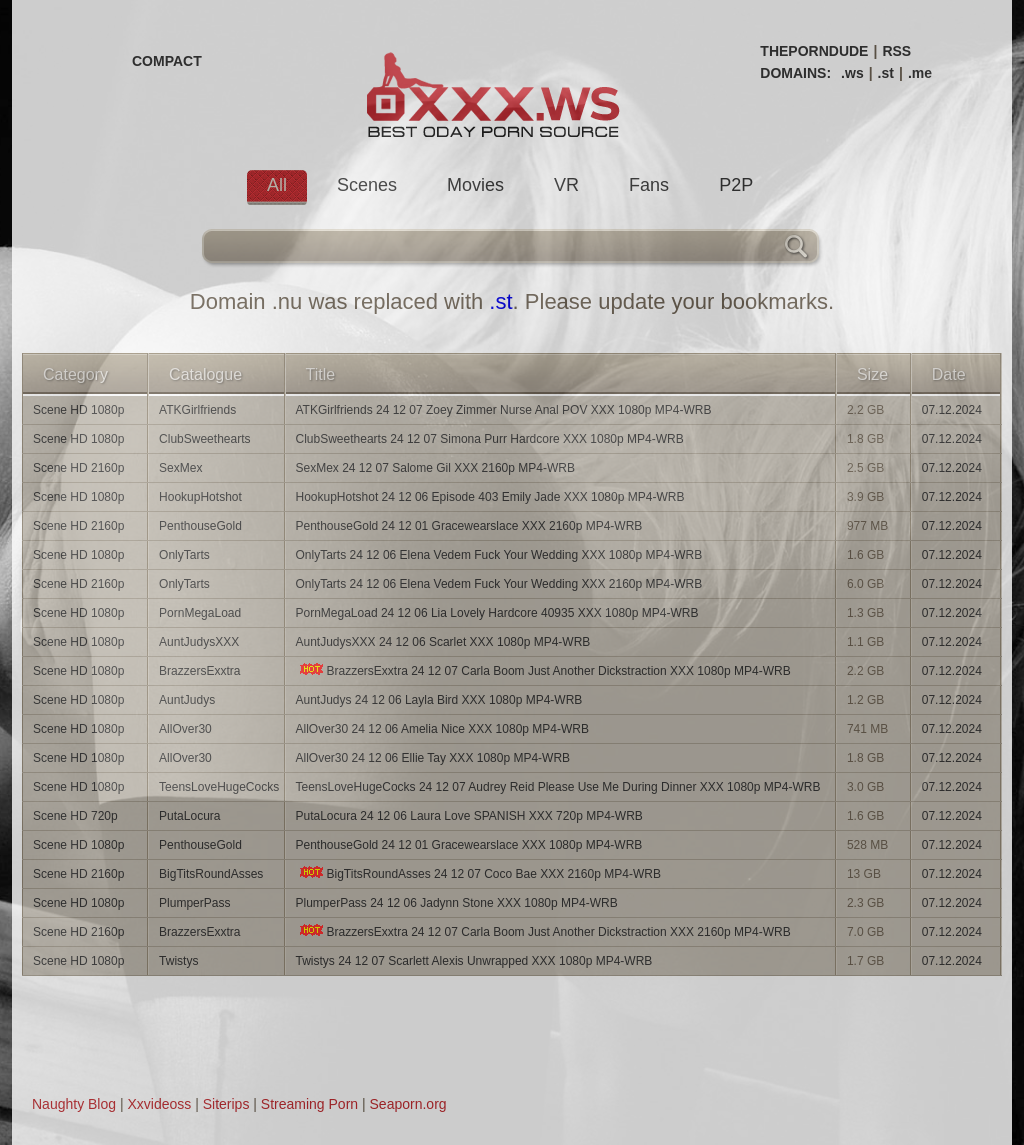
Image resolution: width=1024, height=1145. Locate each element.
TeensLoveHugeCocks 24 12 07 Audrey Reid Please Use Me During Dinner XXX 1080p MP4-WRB (558, 787)
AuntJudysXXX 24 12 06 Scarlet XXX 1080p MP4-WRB (443, 642)
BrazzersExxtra (199, 671)
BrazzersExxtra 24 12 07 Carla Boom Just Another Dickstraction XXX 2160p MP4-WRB (543, 931)
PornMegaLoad (200, 613)
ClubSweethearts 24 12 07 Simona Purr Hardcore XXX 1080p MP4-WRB (490, 439)
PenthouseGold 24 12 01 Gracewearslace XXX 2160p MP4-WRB (469, 526)
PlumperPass (194, 903)
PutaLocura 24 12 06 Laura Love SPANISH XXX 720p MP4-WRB (469, 816)
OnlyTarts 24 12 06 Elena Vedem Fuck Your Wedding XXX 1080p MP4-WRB (499, 555)
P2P (736, 185)
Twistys (178, 961)
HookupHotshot (200, 497)
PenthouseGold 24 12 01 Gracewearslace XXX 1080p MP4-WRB (469, 845)
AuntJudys (187, 700)
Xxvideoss (159, 1104)
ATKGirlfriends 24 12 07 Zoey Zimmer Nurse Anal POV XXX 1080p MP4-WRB (504, 410)
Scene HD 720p (75, 816)
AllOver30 (185, 729)
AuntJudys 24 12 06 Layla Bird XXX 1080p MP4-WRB (439, 700)
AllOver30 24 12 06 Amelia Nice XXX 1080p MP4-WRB (442, 729)
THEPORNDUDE (814, 51)
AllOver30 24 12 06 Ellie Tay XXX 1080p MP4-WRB (433, 758)
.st (886, 73)
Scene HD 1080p (78, 410)
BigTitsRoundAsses (211, 874)
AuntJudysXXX (199, 642)
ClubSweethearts (204, 439)
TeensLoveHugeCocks (219, 787)
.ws (852, 73)
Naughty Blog (74, 1104)
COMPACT (167, 61)
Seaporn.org (408, 1104)
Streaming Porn (309, 1104)
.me (920, 73)
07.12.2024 (952, 410)
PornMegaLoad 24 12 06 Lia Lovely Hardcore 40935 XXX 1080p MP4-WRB (497, 613)
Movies (475, 185)
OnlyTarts (184, 555)
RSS (896, 51)
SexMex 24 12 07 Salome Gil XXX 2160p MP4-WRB (435, 468)
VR (566, 185)
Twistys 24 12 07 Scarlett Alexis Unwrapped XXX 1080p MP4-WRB (474, 961)
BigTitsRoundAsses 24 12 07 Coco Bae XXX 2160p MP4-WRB (478, 873)
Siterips (226, 1104)
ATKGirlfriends (197, 410)
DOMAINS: (795, 73)
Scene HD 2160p (78, 468)
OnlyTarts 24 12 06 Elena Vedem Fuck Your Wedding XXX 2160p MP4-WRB (499, 584)
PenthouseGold (200, 526)
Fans (649, 185)
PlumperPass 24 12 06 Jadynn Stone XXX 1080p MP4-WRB (457, 903)
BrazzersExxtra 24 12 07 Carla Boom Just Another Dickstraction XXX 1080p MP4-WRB (543, 670)
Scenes (367, 185)
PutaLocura (189, 816)
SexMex (180, 468)
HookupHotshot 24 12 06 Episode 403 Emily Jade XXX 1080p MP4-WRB (490, 497)
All (277, 185)
